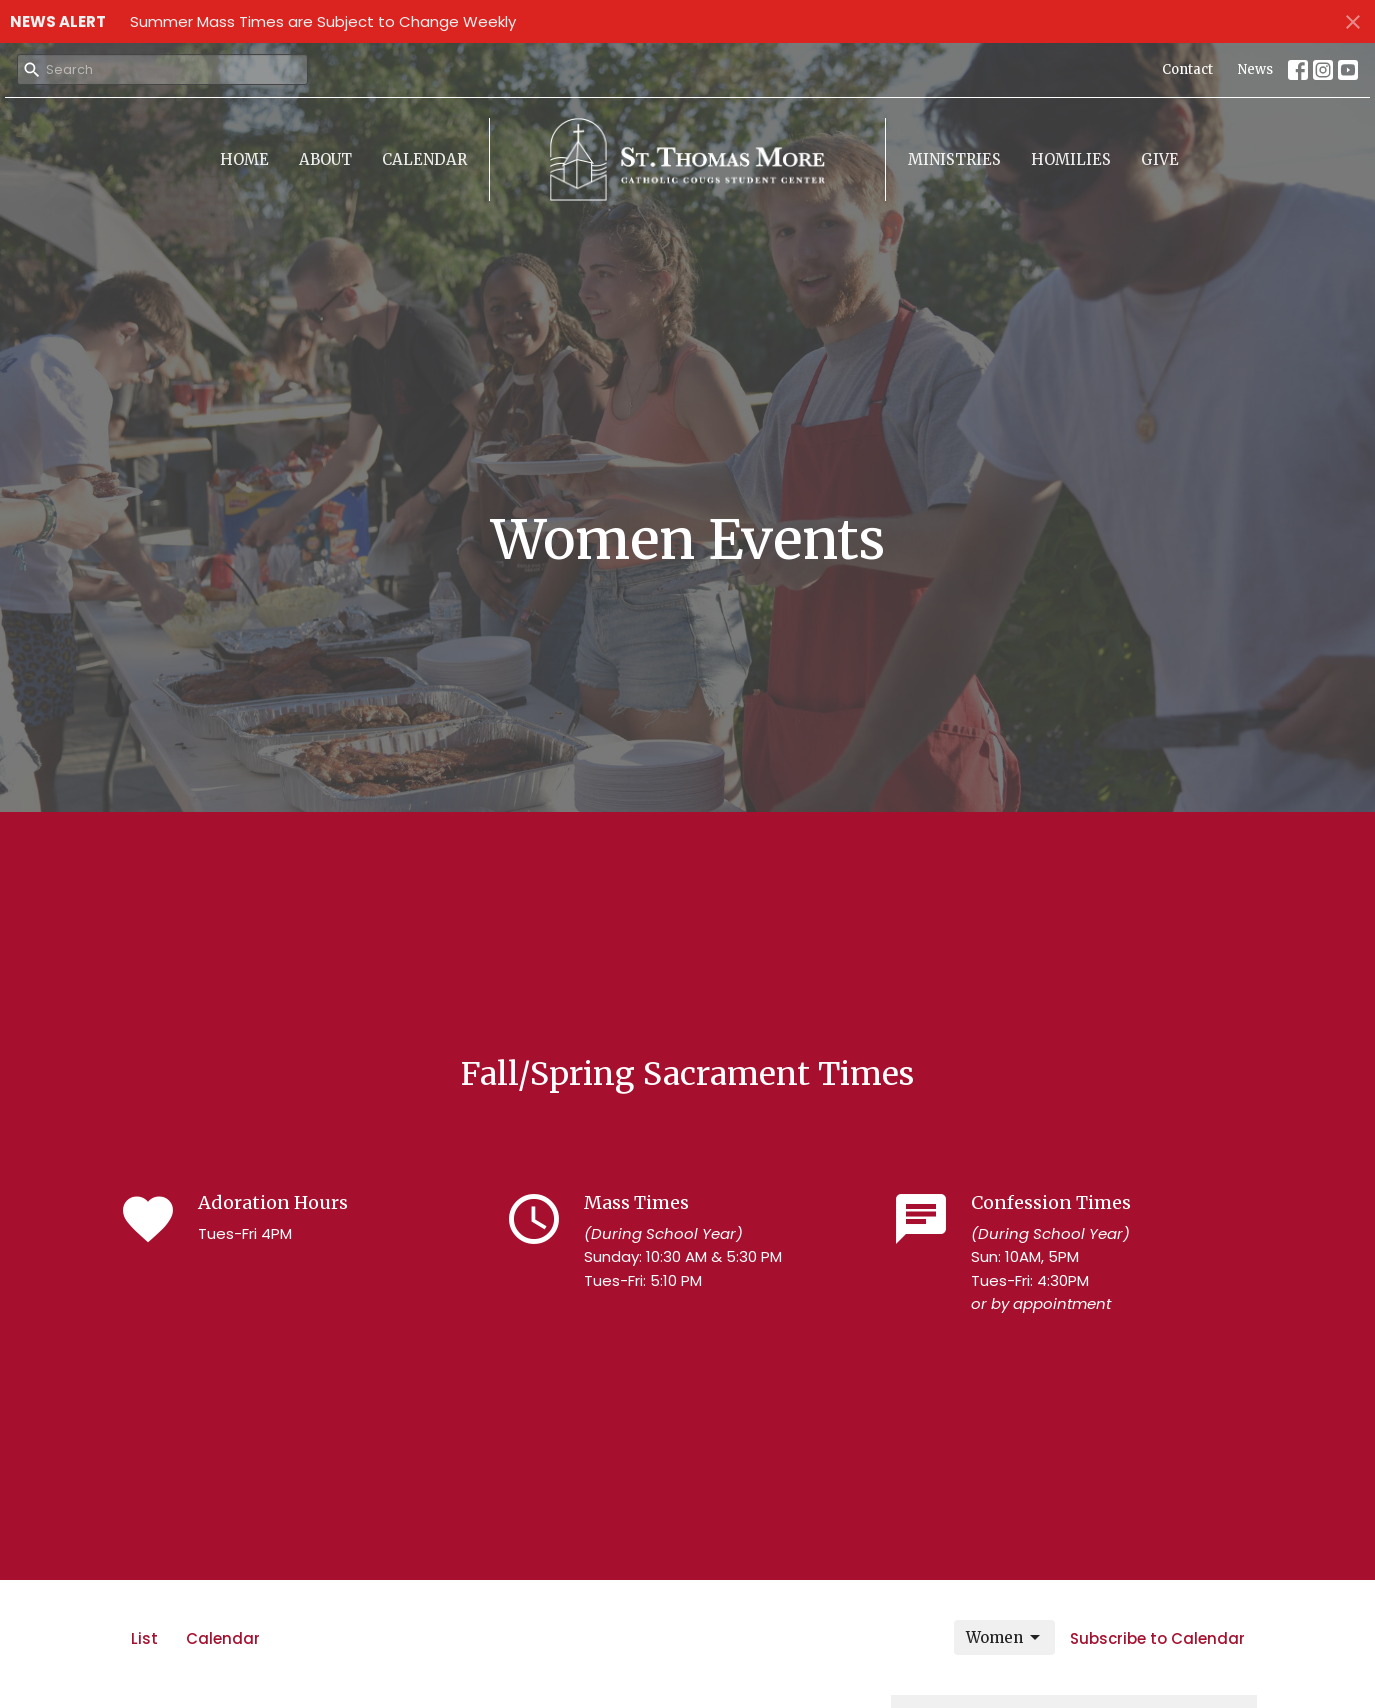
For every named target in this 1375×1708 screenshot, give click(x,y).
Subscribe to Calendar (1157, 1638)
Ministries (954, 159)
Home (244, 159)
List (144, 1638)
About (325, 159)
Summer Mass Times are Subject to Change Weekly (323, 21)
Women (1004, 1638)
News (1255, 69)
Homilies (1071, 159)
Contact (1187, 69)
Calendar (424, 159)
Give (1160, 159)
